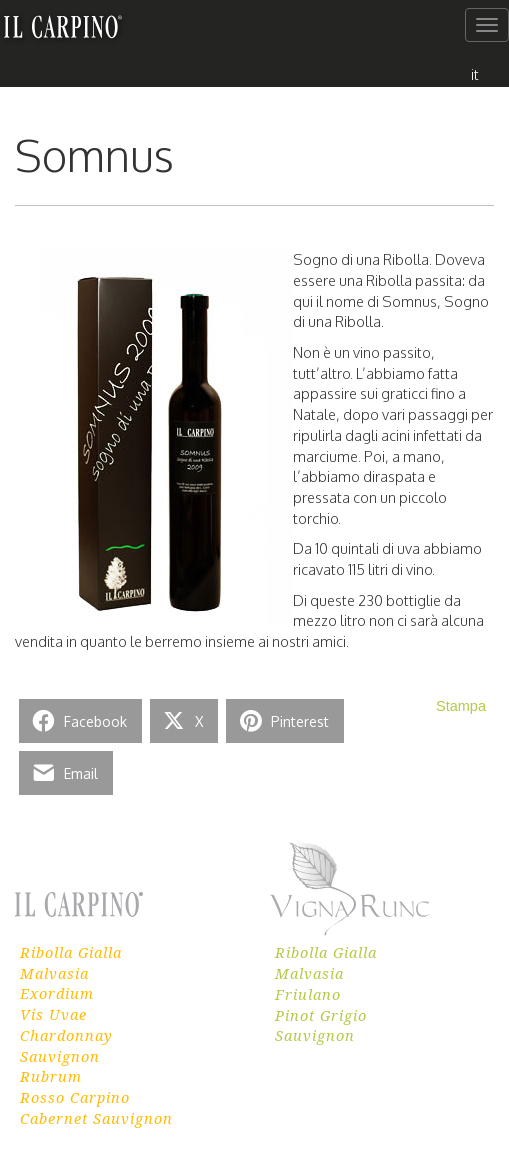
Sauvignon (60, 1056)
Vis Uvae (53, 1014)
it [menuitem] (475, 74)
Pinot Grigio (321, 1015)
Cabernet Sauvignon (96, 1118)
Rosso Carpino (75, 1097)
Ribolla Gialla (71, 952)
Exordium (57, 993)
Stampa (461, 706)
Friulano (308, 994)
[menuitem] (475, 73)
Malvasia (54, 973)
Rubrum (51, 1076)
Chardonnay (66, 1035)
